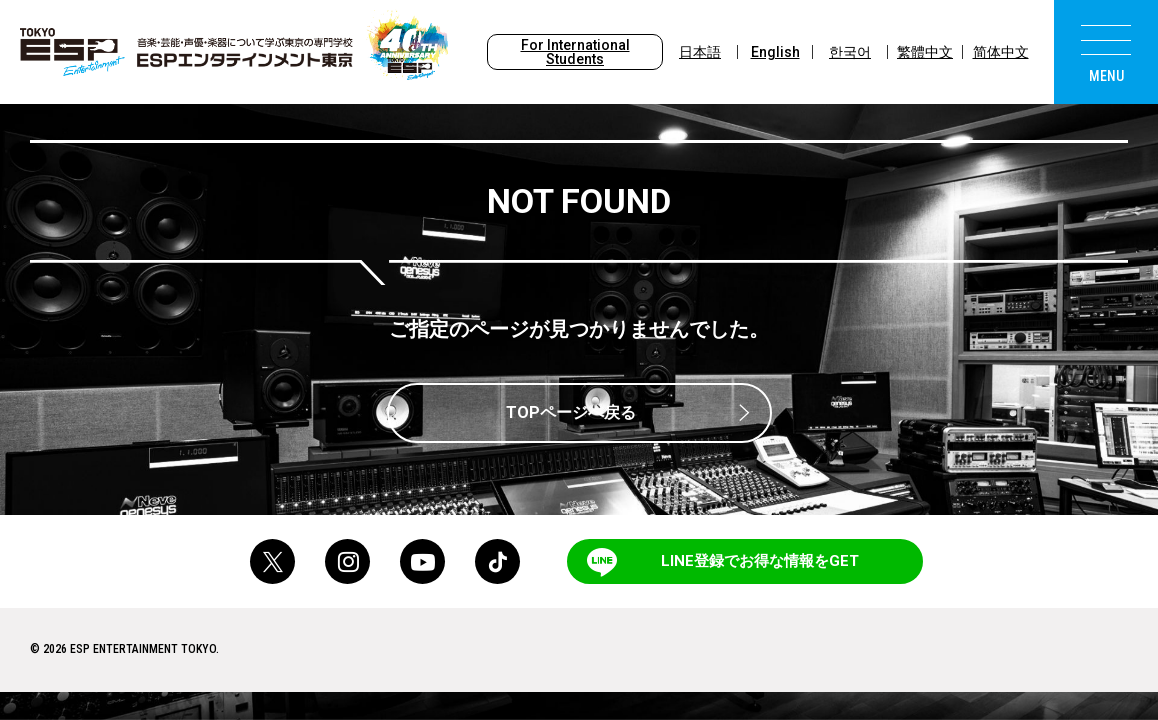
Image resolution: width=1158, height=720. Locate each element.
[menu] (1106, 52)
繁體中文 (925, 52)
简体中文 (1001, 52)
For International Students (575, 52)
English (775, 52)
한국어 (850, 52)
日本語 (700, 52)
